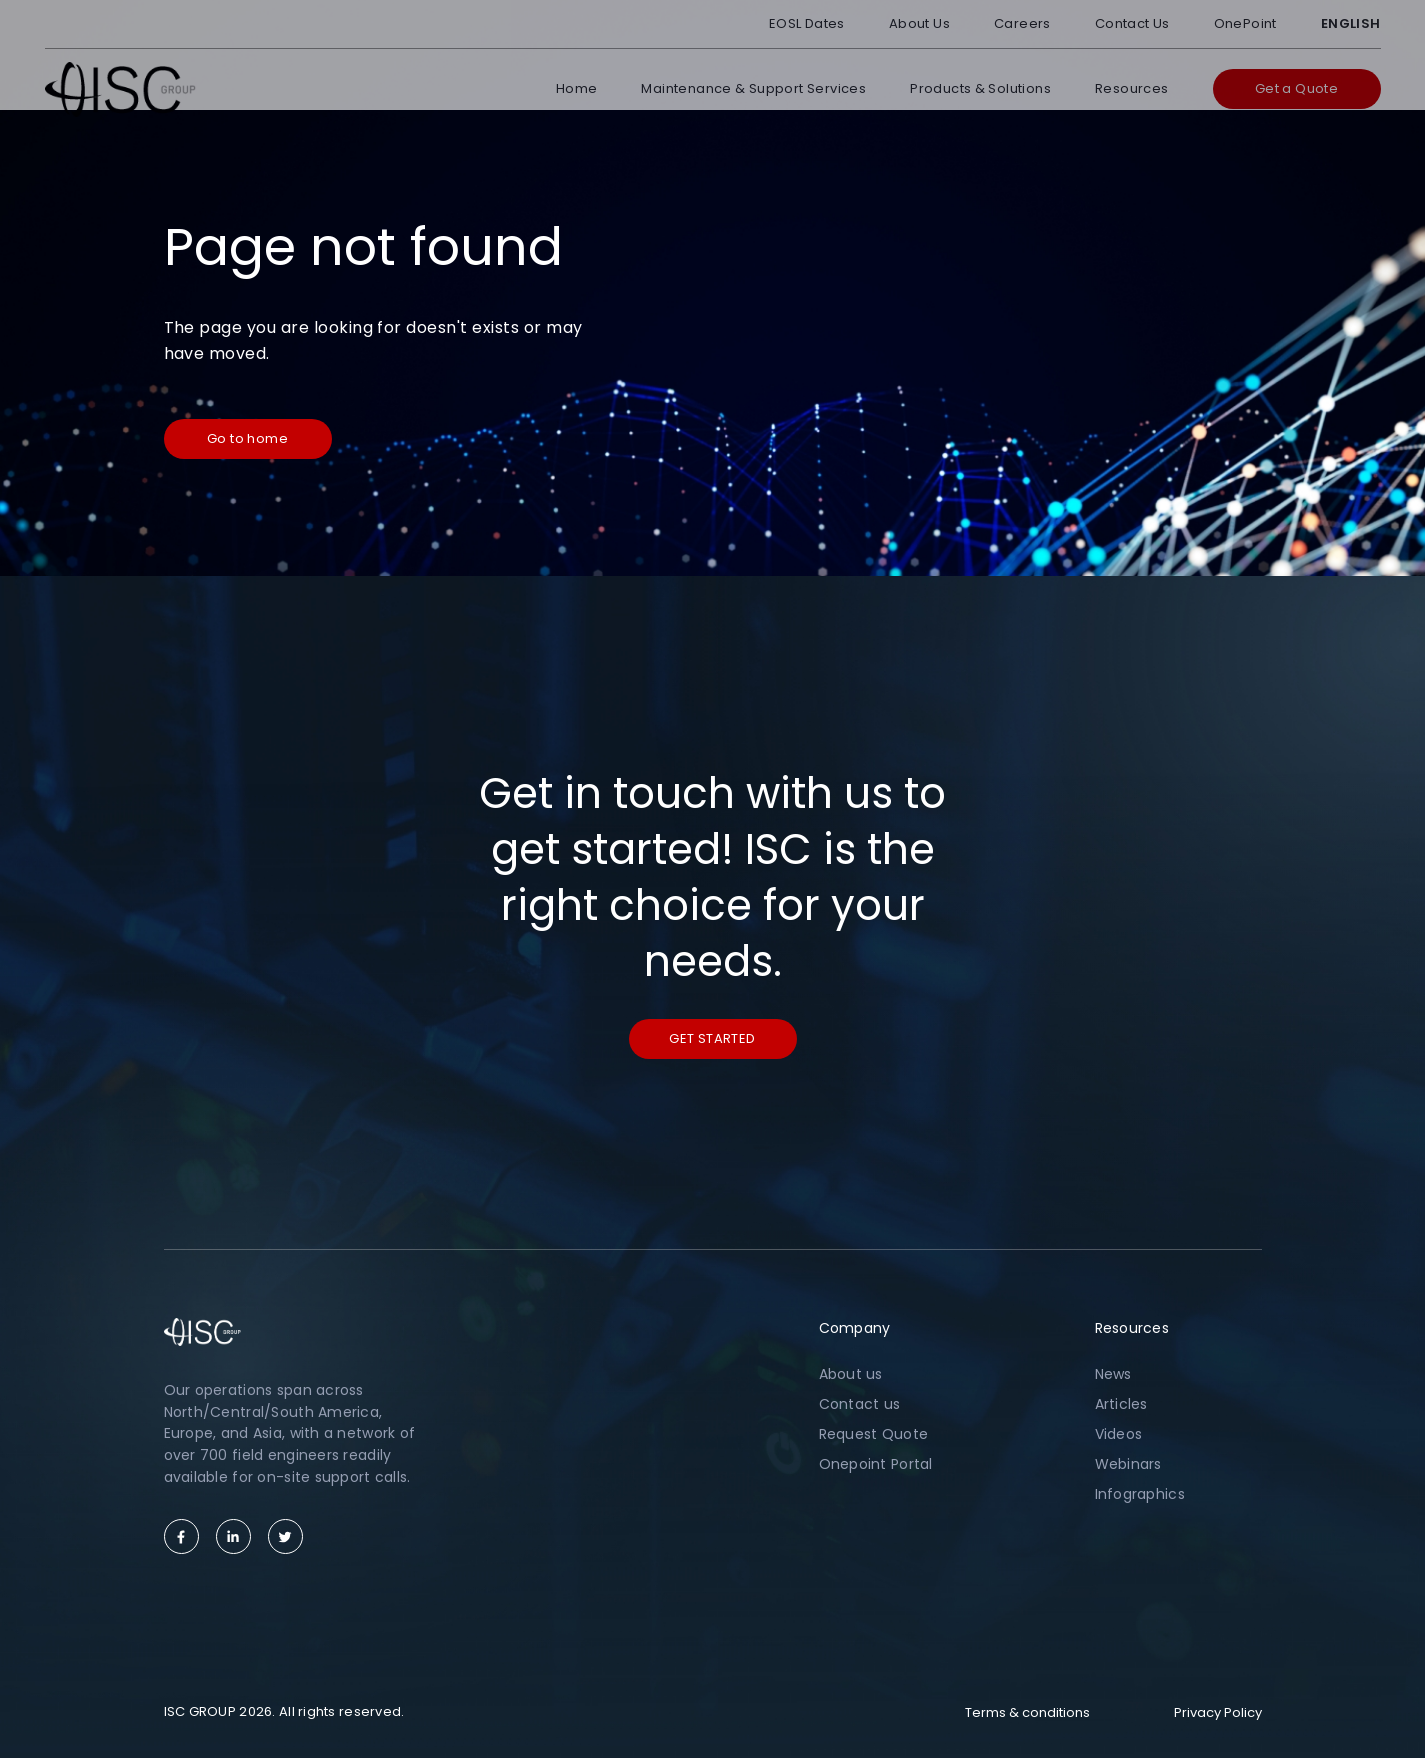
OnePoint (1245, 23)
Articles (1121, 1404)
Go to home (247, 438)
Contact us (860, 1404)
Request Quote (874, 1434)
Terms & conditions (1027, 1712)
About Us (919, 23)
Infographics (1140, 1494)
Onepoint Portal (876, 1464)
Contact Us (1132, 23)
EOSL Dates (807, 23)
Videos (1119, 1434)
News (1113, 1374)
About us (851, 1374)
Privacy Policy (1218, 1712)
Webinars (1128, 1464)
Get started (712, 1038)
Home (577, 88)
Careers (1022, 23)
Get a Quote (1296, 88)
